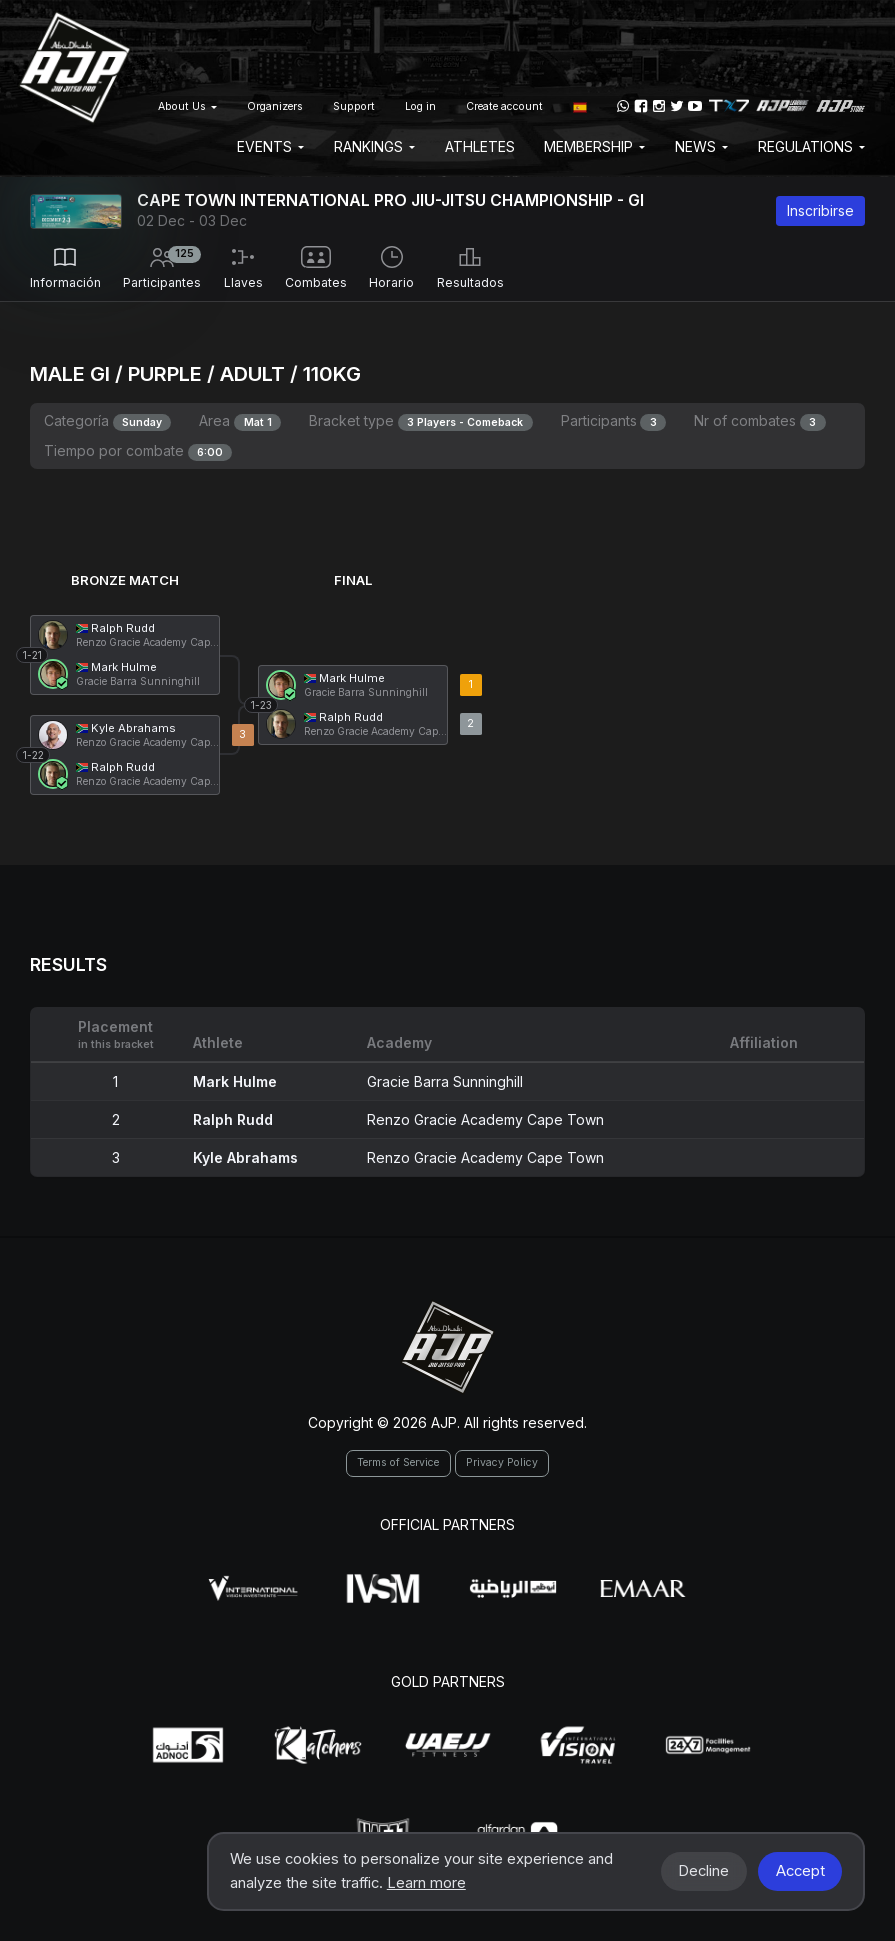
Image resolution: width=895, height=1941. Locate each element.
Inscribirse (820, 210)
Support (354, 106)
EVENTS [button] (270, 146)
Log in (420, 106)
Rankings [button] (374, 146)
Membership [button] (594, 146)
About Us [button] (187, 106)
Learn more (426, 1883)
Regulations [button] (811, 146)
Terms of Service (398, 1462)
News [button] (701, 146)
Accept (800, 1871)
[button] (580, 106)
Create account (504, 106)
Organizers (275, 106)
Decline (703, 1871)
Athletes (480, 146)
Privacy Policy (502, 1462)
